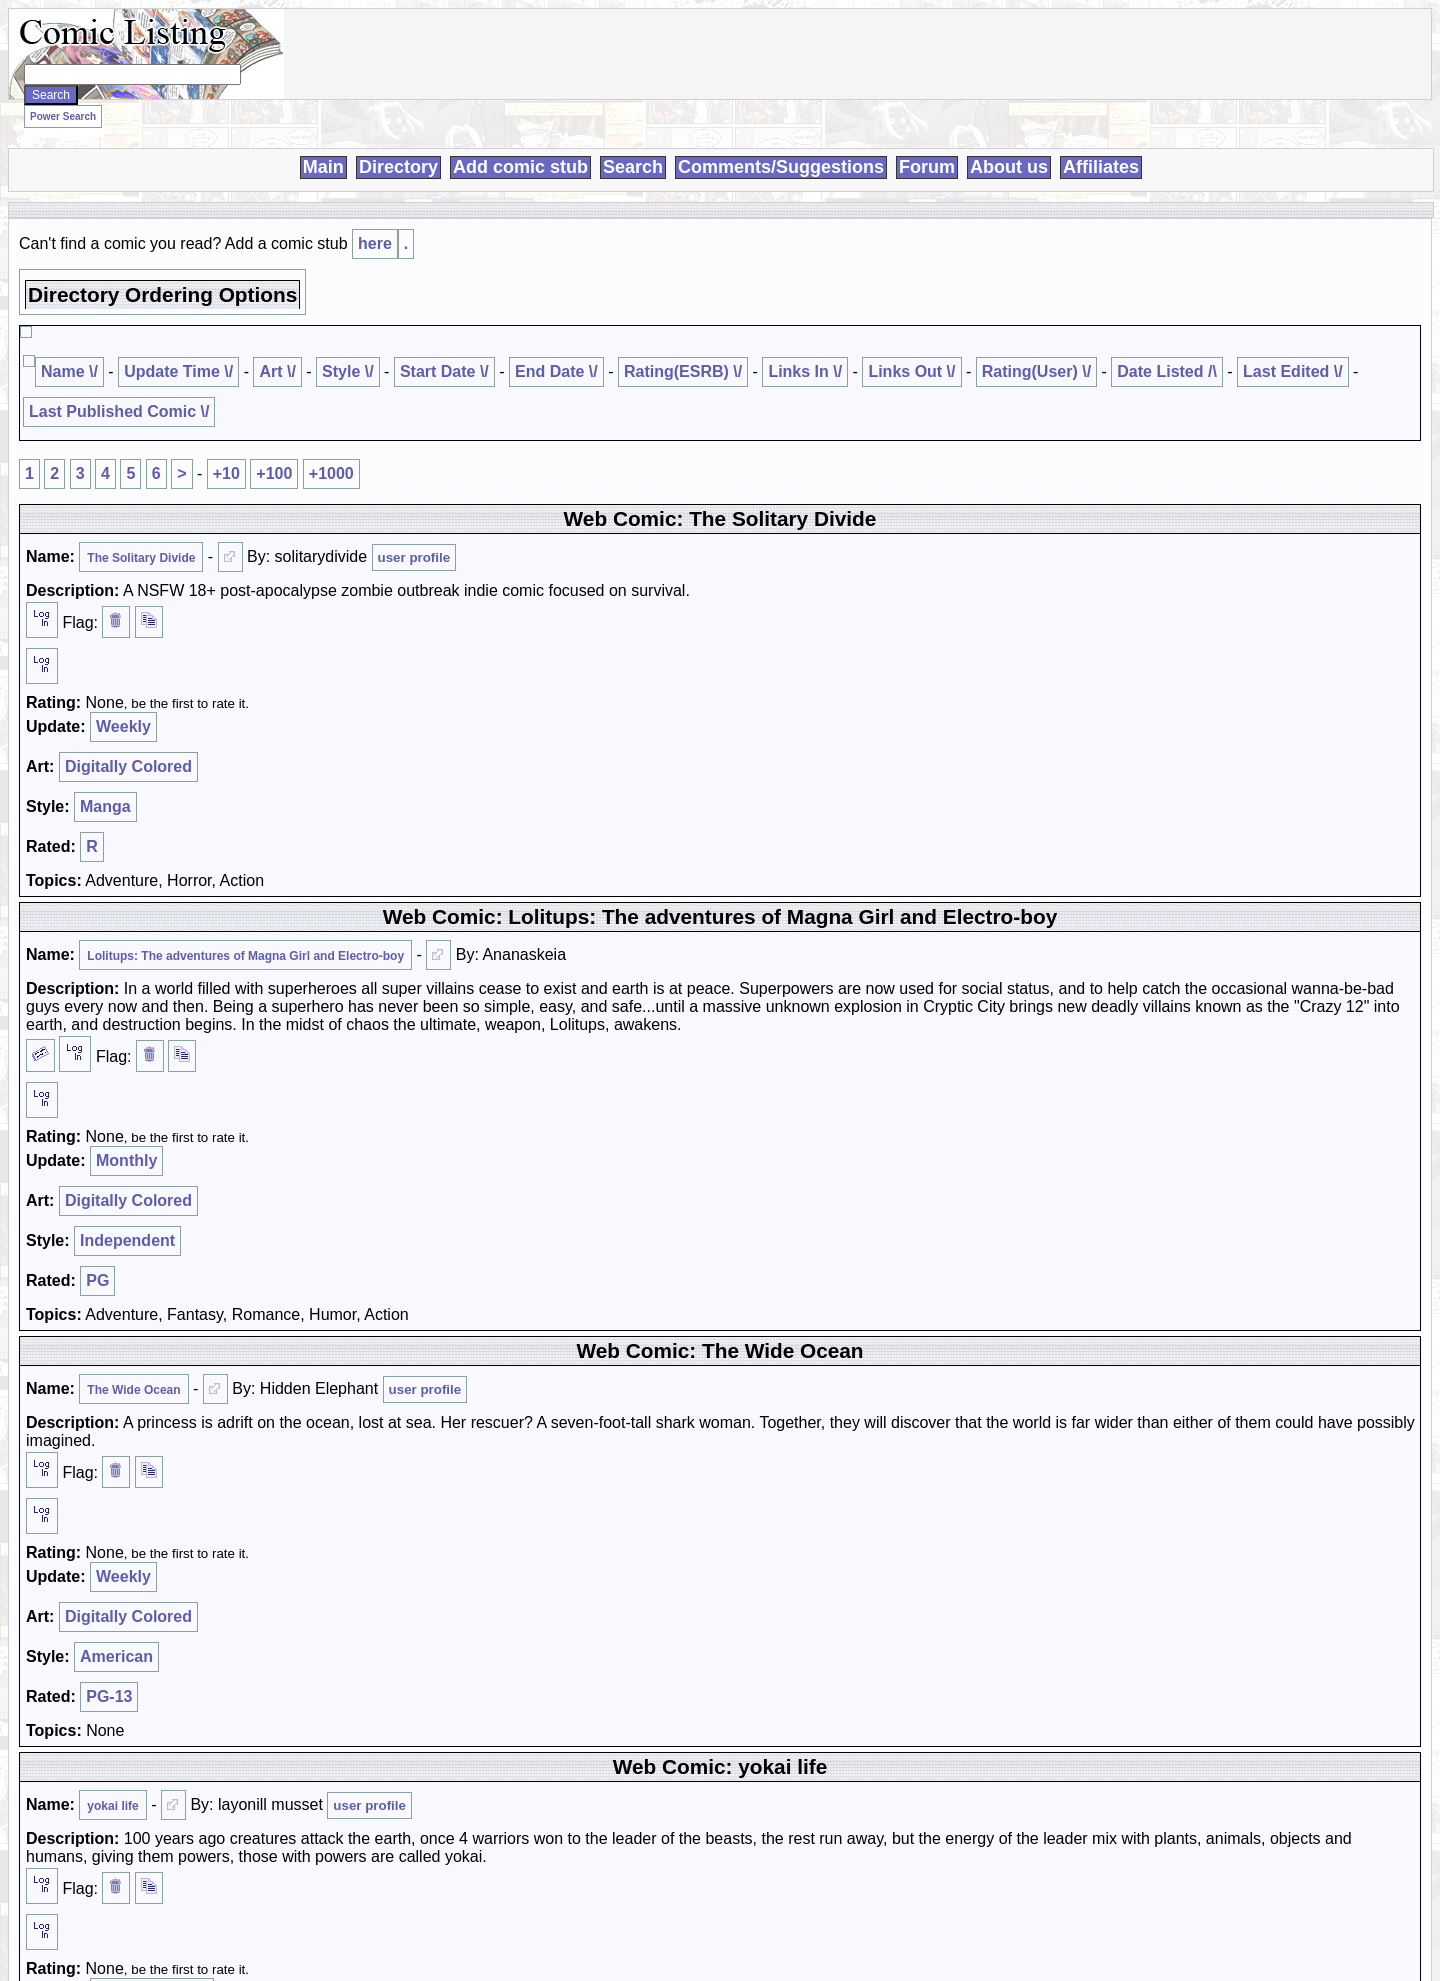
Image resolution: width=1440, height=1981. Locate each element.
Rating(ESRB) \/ (683, 371)
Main (323, 167)
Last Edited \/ (1293, 371)
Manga (105, 806)
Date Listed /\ (1167, 371)
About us (1009, 167)
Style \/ (348, 371)
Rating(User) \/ (1036, 371)
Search (633, 167)
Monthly (126, 1160)
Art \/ (277, 371)
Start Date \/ (444, 371)
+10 (226, 473)
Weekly (123, 726)
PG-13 (109, 1696)
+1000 (331, 473)
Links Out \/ (911, 371)
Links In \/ (805, 371)
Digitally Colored (128, 766)
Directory (398, 167)
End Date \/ (556, 371)
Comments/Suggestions (781, 167)
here (375, 243)
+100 (274, 473)
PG (97, 1280)
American (116, 1656)
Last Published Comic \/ (119, 411)
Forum (927, 167)
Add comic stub (520, 167)
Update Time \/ (178, 371)
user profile (414, 557)
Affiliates (1101, 167)
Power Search (63, 116)
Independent (127, 1240)
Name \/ (69, 371)
